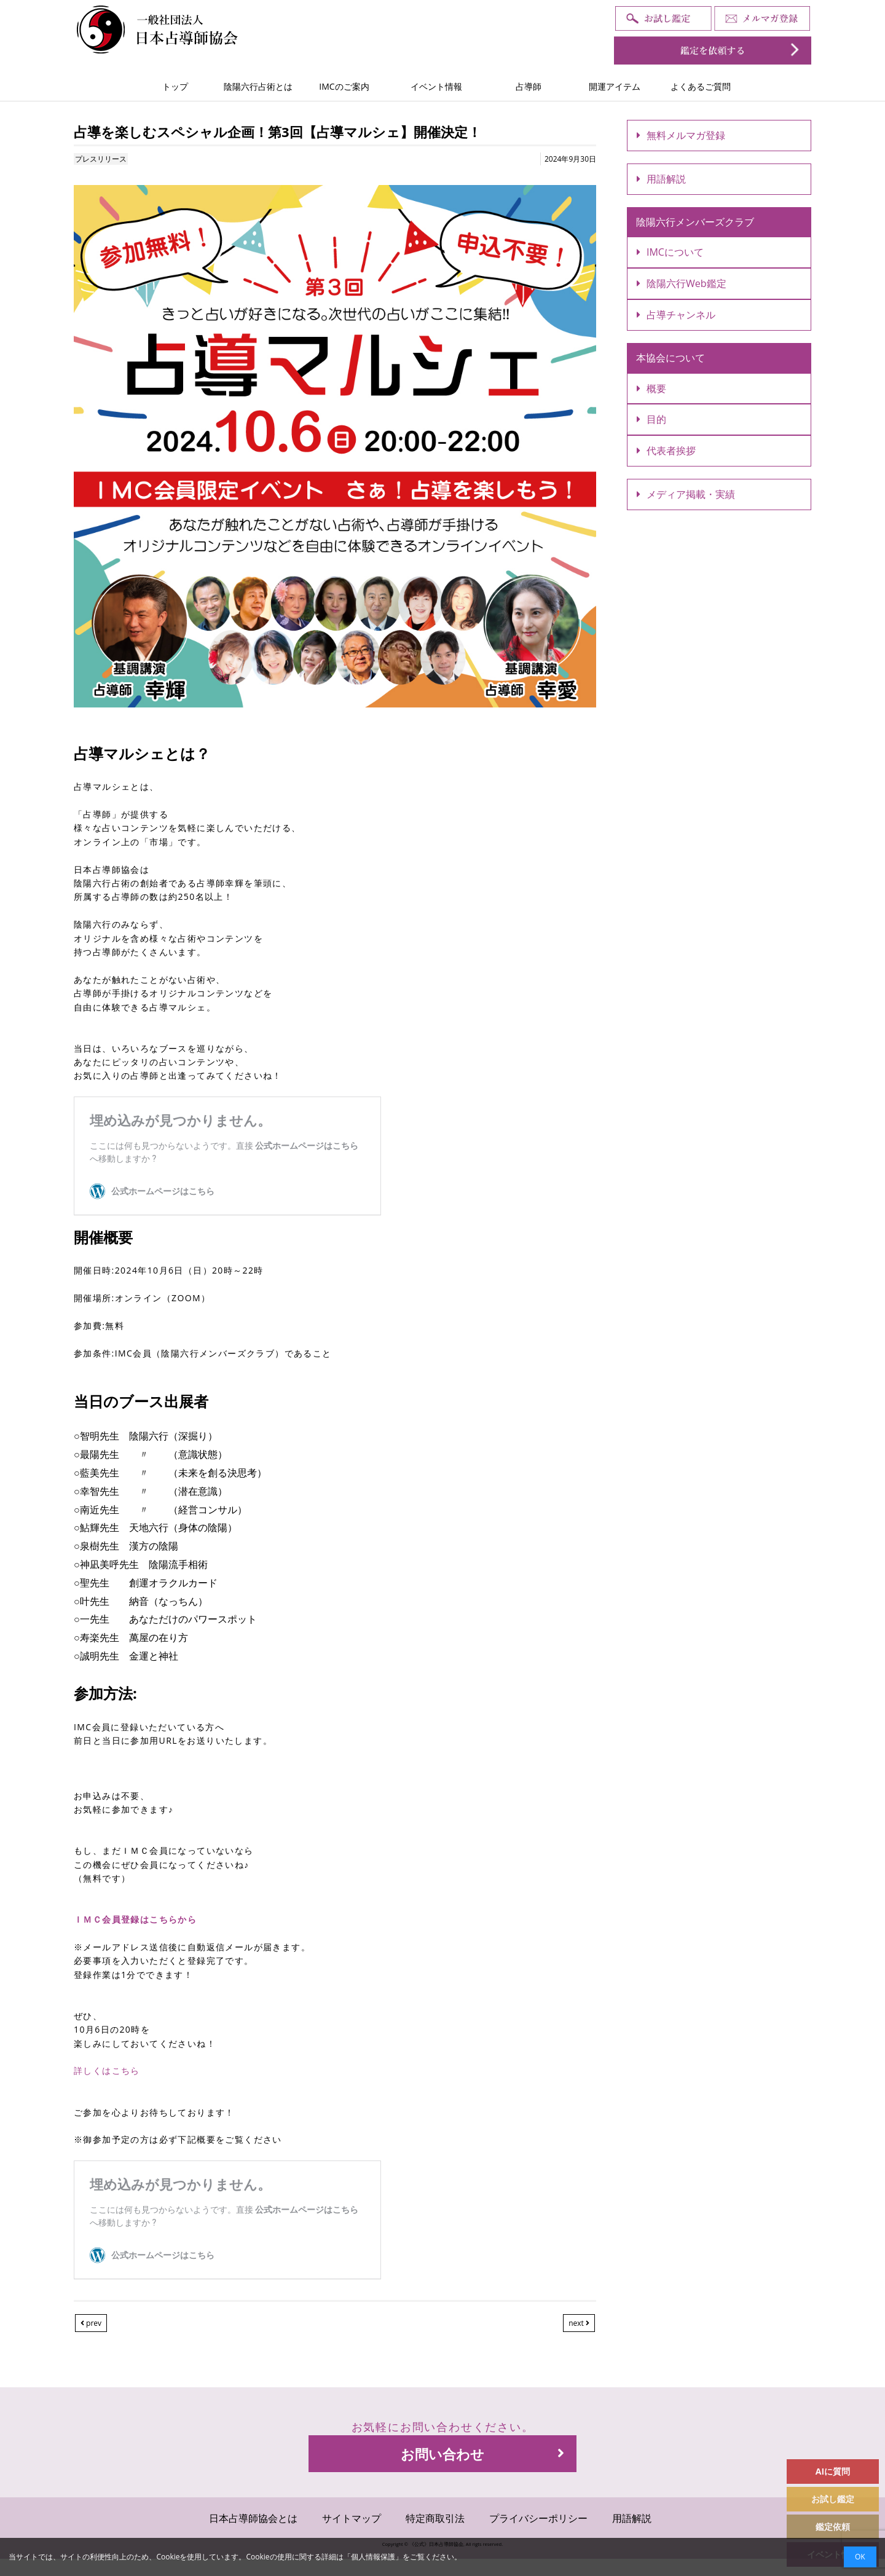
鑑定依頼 (833, 2526)
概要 (651, 388)
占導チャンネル (676, 314)
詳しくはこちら (107, 2070)
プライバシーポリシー (538, 2518)
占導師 (528, 86)
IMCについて (670, 252)
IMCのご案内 (344, 86)
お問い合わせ (482, 2453)
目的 (651, 419)
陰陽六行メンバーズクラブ (695, 222)
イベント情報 (436, 86)
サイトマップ (351, 2518)
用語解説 (661, 179)
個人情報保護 (373, 2556)
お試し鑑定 (832, 2499)
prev (91, 2323)
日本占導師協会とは (253, 2518)
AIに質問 (833, 2471)
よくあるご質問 (701, 86)
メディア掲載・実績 (686, 494)
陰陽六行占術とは (258, 86)
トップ (175, 86)
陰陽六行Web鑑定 (681, 283)
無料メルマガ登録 (681, 135)
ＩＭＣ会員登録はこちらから (135, 1919)
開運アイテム (614, 86)
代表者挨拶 (666, 450)
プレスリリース (101, 159)
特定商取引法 (435, 2518)
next (578, 2323)
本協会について (670, 357)
